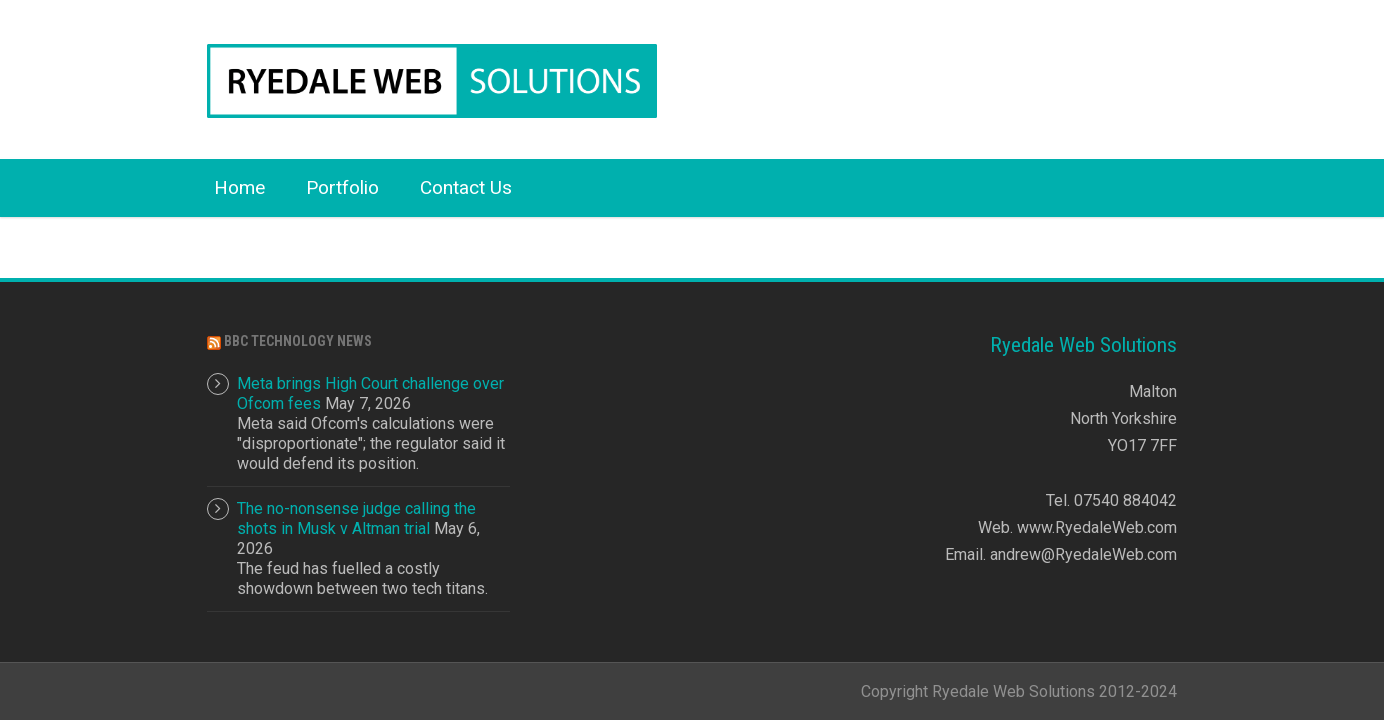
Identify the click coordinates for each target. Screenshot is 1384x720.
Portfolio (342, 187)
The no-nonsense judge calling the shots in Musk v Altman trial (356, 518)
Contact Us (466, 187)
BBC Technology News (298, 341)
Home (239, 187)
